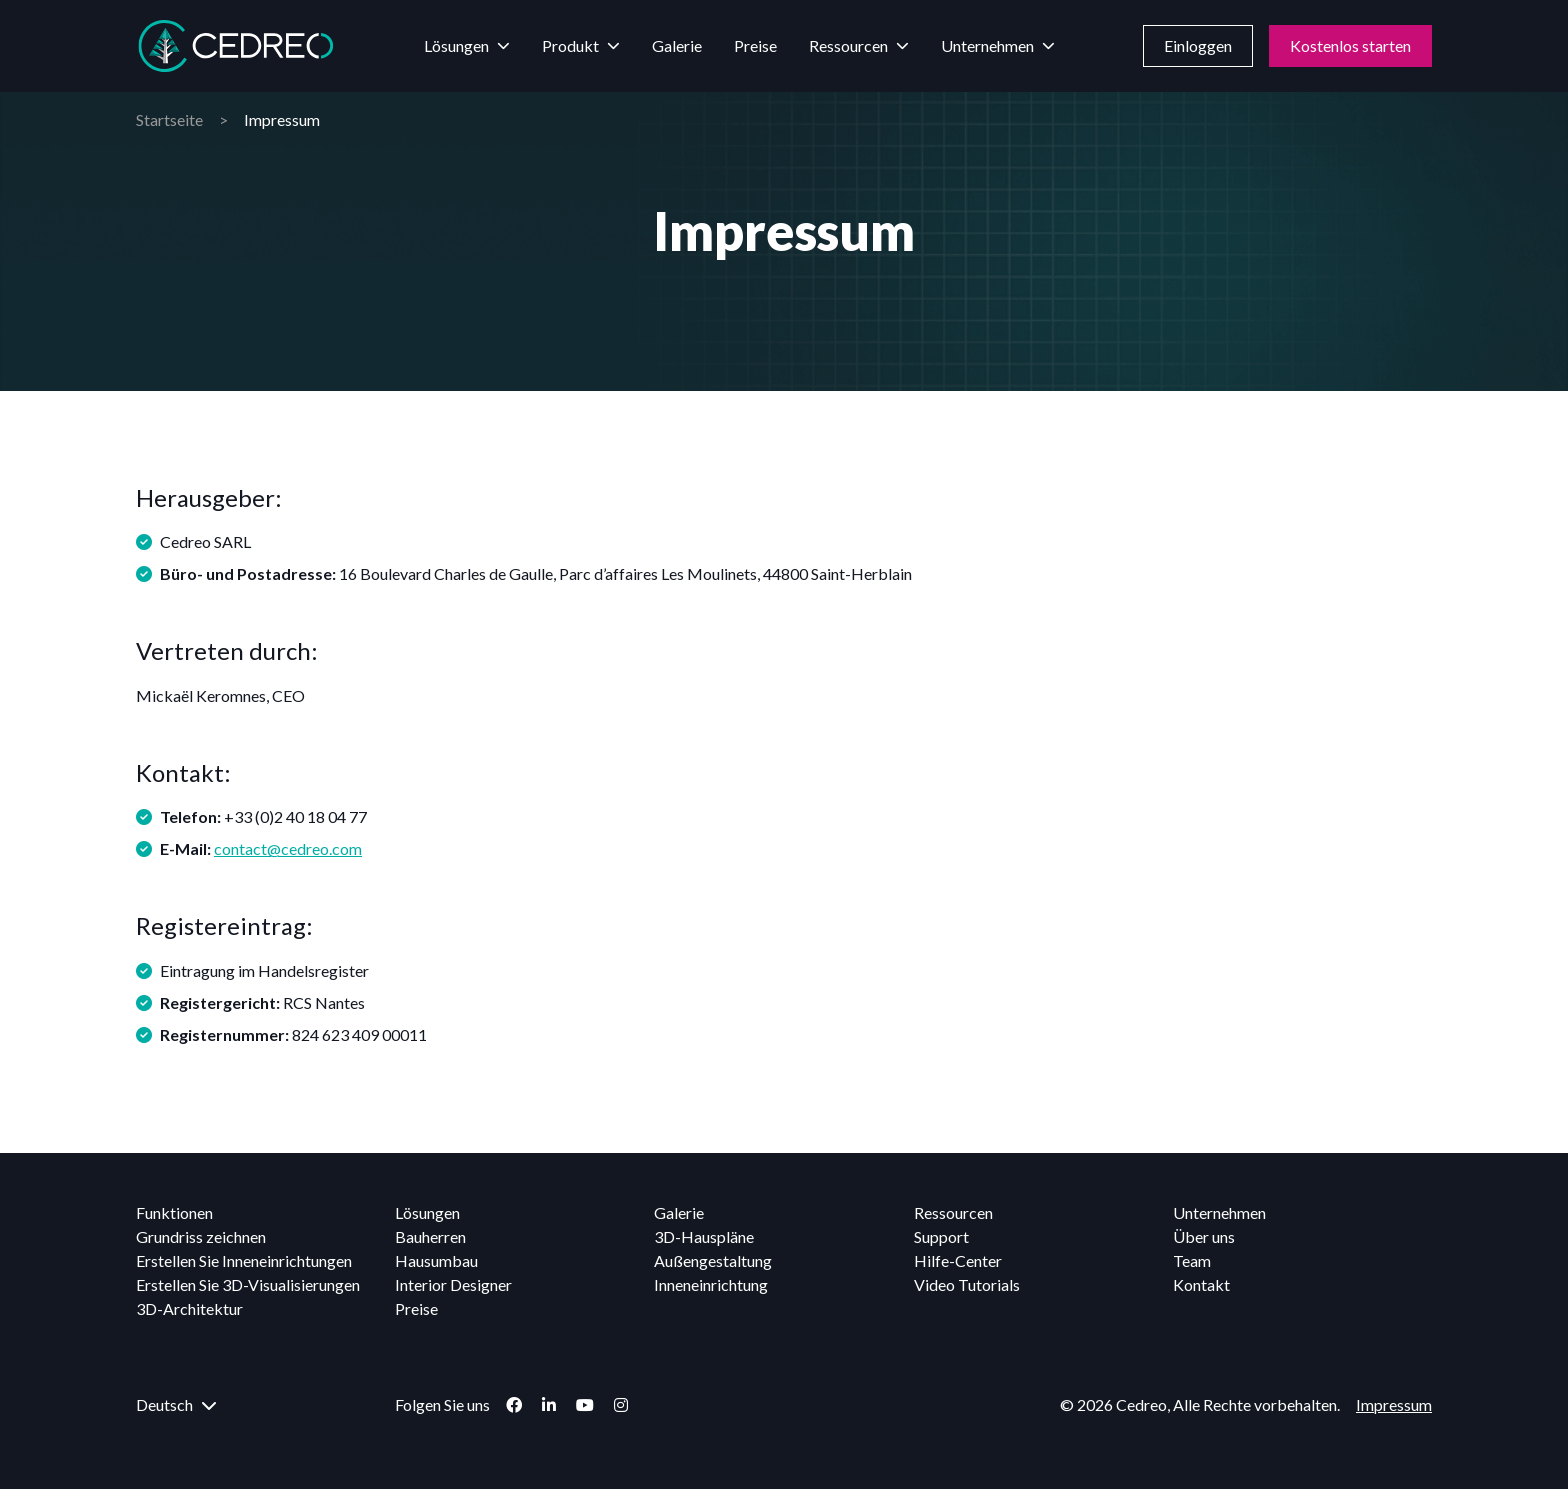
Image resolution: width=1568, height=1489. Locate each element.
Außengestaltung (713, 1260)
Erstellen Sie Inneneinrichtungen (244, 1260)
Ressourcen (848, 45)
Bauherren (430, 1236)
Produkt (570, 45)
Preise (755, 45)
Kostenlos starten (1350, 45)
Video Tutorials (967, 1284)
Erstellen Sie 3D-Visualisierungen (248, 1284)
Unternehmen (987, 45)
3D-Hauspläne (704, 1236)
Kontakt (1201, 1284)
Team (1192, 1260)
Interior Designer (453, 1284)
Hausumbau (436, 1260)
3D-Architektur (189, 1308)
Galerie (677, 45)
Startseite (169, 119)
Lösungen (456, 45)
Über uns (1204, 1236)
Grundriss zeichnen (201, 1236)
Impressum (1394, 1404)
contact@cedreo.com (288, 848)
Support (941, 1236)
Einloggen (1198, 45)
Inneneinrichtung (711, 1284)
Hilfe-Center (958, 1260)
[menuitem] (257, 1405)
